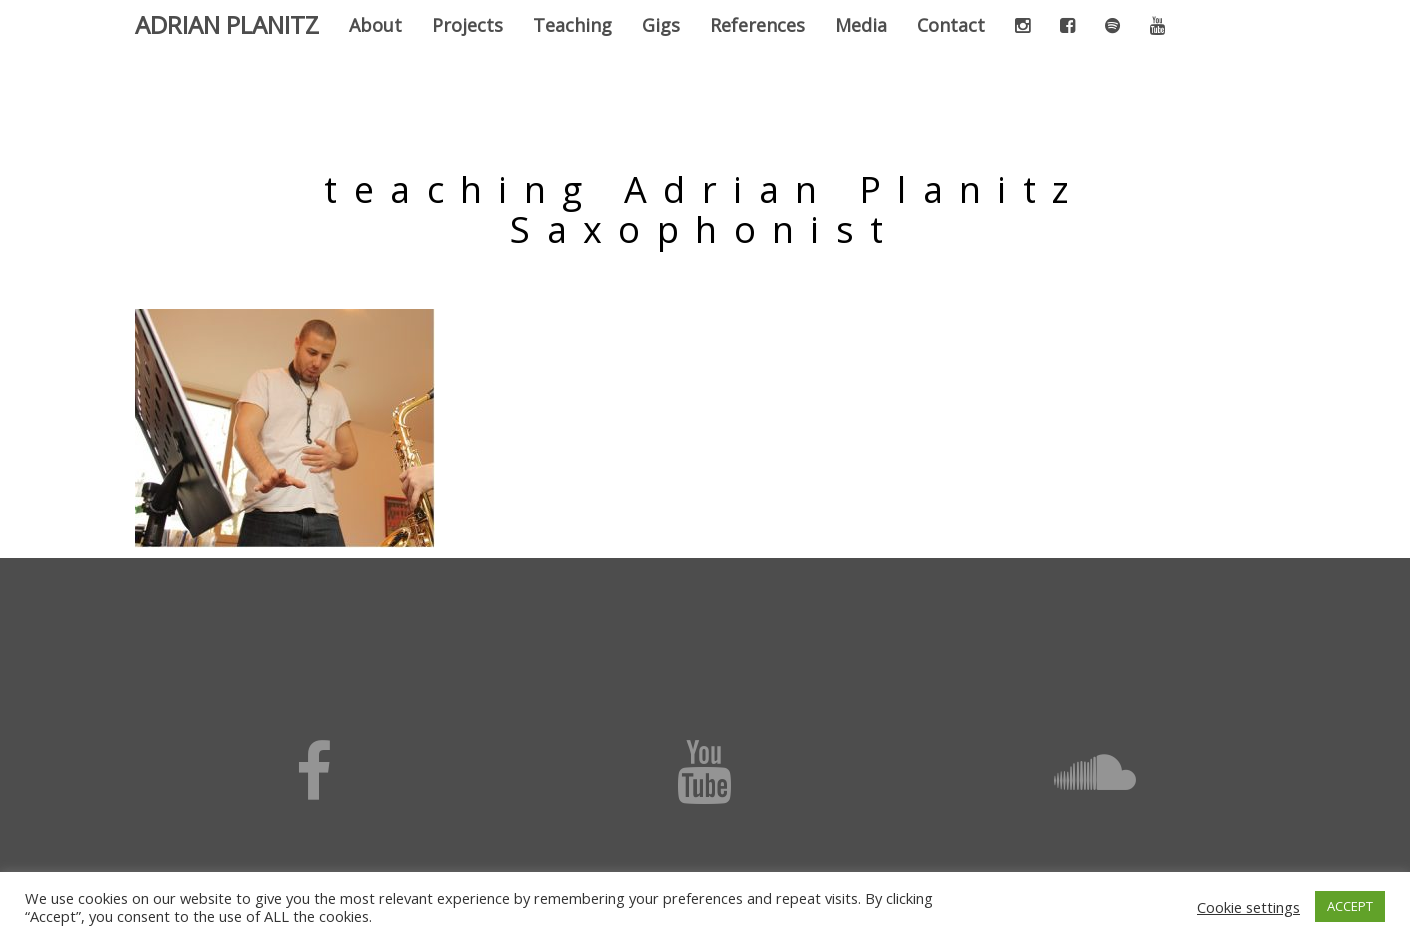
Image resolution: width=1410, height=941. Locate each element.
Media (861, 25)
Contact (951, 25)
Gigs (661, 25)
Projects (467, 25)
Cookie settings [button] (1248, 907)
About (375, 25)
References (757, 25)
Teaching (572, 25)
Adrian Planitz (227, 24)
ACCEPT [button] (1350, 906)
